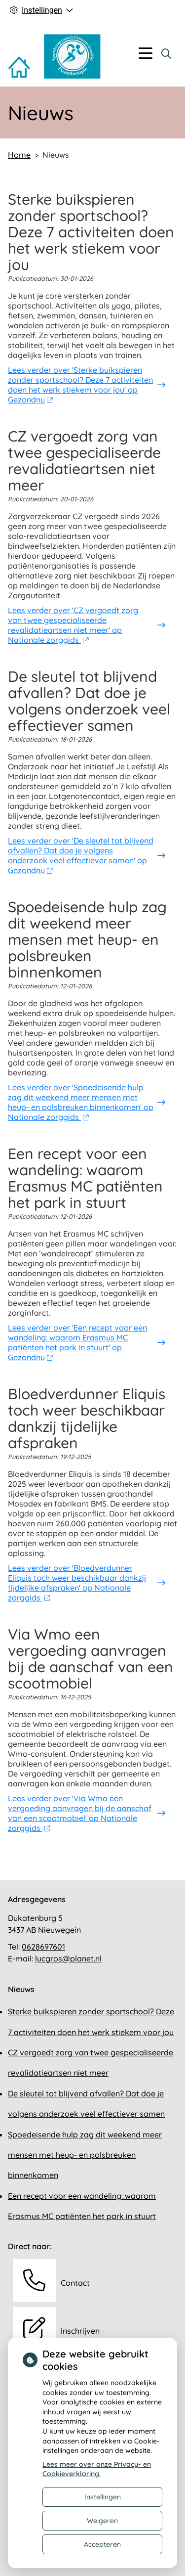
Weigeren (102, 2520)
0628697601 (43, 1947)
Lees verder (80, 384)
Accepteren (102, 2544)
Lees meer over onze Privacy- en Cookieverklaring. (96, 2469)
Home (19, 155)
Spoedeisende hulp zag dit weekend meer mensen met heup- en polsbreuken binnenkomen (85, 2155)
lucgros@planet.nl (68, 1958)
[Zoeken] (166, 53)
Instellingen (102, 2496)
